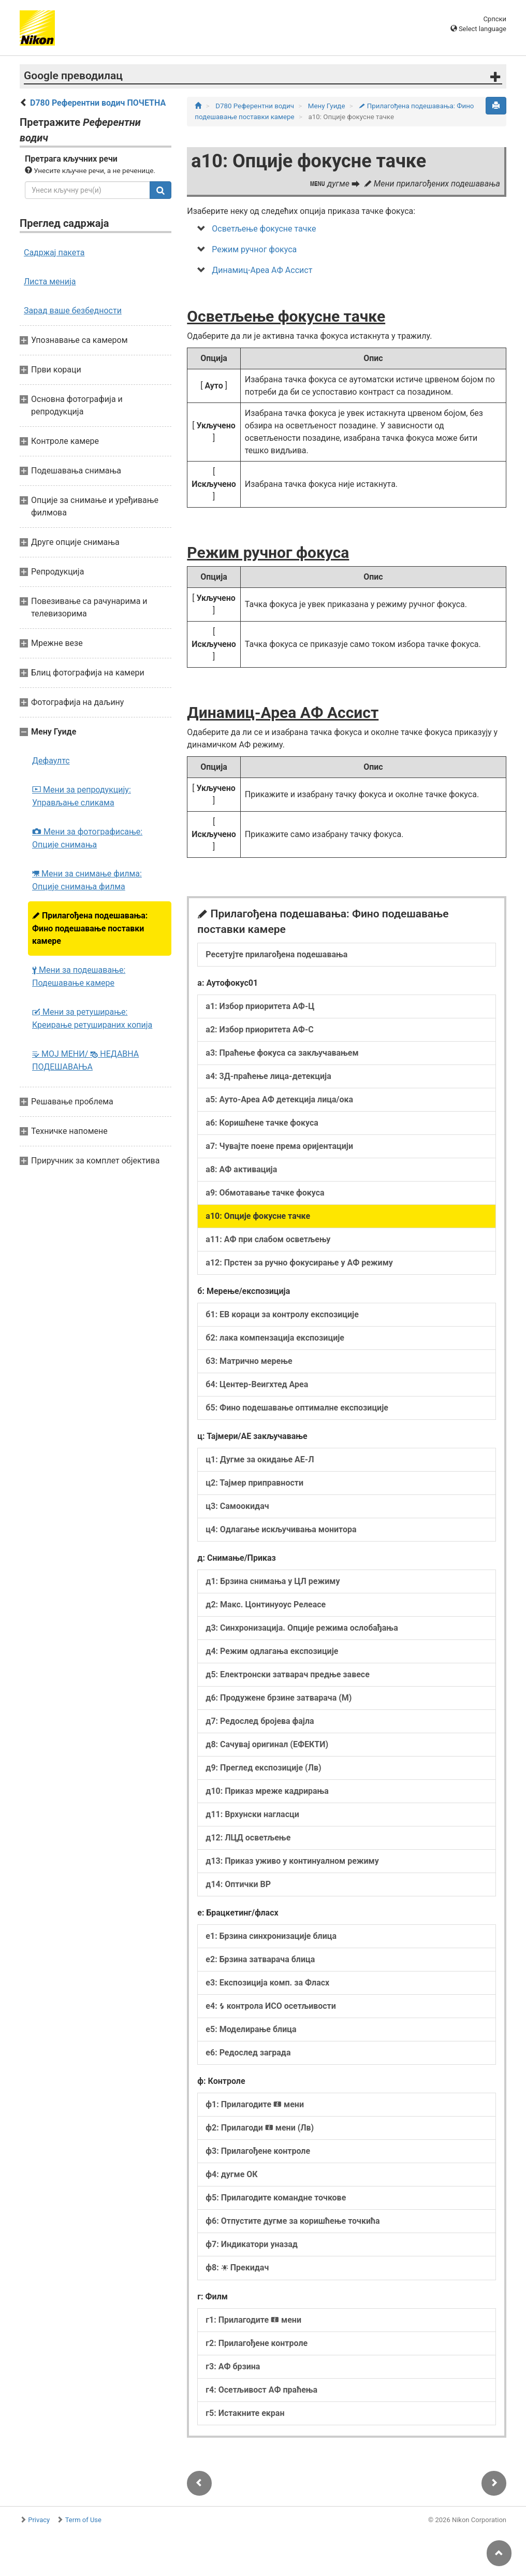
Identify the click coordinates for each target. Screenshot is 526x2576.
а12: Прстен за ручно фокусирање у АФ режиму (299, 1263)
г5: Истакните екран (245, 2413)
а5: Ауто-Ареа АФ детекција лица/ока (279, 1099)
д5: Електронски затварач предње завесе (287, 1674)
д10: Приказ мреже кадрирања (267, 1791)
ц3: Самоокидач (237, 1506)
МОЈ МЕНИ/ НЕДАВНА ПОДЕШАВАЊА (85, 1060)
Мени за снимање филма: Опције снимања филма (87, 880)
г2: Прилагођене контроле (257, 2343)
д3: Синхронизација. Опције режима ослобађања (302, 1628)
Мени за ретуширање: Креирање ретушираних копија (92, 1018)
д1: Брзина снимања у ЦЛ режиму (273, 1581)
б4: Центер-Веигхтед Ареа (257, 1384)
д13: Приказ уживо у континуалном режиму (292, 1861)
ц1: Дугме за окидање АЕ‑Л (260, 1459)
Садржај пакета (54, 252)
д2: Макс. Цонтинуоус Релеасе (266, 1604)
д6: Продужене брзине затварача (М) (279, 1698)
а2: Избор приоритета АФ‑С (259, 1029)
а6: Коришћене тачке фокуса (262, 1123)
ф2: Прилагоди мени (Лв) (260, 2128)
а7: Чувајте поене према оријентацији (279, 1146)
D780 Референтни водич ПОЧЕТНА (98, 103)
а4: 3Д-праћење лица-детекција (268, 1076)
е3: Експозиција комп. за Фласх (267, 1983)
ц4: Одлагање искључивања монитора (281, 1529)
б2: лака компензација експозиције (275, 1338)
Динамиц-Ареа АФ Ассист (262, 270)
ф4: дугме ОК (231, 2174)
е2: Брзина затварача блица (260, 1959)
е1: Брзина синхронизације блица (271, 1936)
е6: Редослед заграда (248, 2052)
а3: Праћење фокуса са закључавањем (282, 1053)
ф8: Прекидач (237, 2267)
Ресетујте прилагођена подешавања (276, 954)
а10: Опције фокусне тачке (258, 1216)
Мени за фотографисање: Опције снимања (87, 838)
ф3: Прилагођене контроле (258, 2151)
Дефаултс (51, 761)
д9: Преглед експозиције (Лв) (263, 1768)
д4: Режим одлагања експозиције (272, 1651)
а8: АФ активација (241, 1169)
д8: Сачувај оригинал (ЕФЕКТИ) (267, 1744)
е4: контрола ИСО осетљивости (271, 2006)
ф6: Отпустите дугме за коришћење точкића (292, 2221)
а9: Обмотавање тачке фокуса (265, 1193)
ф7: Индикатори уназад (252, 2244)
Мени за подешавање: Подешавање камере (78, 976)
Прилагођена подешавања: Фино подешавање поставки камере (90, 928)
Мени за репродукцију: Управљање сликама (81, 796)
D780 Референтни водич (255, 106)
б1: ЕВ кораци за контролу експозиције (282, 1314)
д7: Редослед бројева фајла (260, 1721)
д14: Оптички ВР (238, 1884)
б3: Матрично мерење (249, 1361)
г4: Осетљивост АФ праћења (261, 2390)
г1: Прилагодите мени (253, 2320)
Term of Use (83, 2520)
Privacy (39, 2520)
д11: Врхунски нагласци (252, 1814)
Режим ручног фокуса (254, 249)
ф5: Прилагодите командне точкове (276, 2198)
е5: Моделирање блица (251, 2029)
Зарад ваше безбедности (73, 310)
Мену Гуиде (327, 106)
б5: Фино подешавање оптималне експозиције (297, 1408)
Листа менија (50, 281)
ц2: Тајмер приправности (254, 1483)
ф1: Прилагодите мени (255, 2104)
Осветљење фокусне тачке (264, 229)
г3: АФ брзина (233, 2366)
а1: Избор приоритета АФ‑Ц (260, 1006)
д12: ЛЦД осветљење (248, 1838)
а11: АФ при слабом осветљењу (268, 1239)
